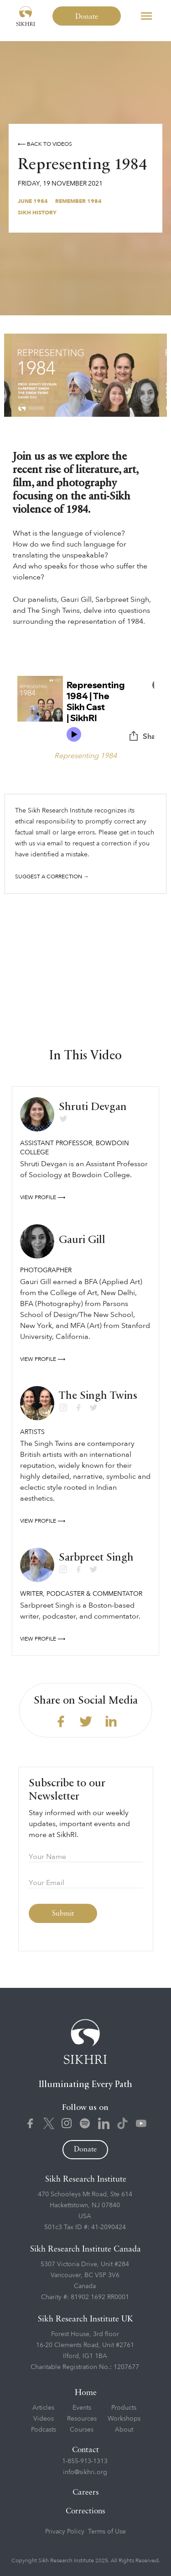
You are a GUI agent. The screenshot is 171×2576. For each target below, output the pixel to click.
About (124, 2429)
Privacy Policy (64, 2531)
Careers (86, 2492)
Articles (43, 2407)
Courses (81, 2429)
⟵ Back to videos (45, 144)
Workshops (124, 2418)
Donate (86, 17)
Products (123, 2407)
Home (86, 2393)
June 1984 (33, 201)
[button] (146, 16)
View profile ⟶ (42, 1197)
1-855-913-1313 (85, 2461)
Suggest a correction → (52, 876)
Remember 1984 (78, 201)
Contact (85, 2450)
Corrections (85, 2511)
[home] (26, 16)
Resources (82, 2418)
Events (82, 2407)
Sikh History (37, 212)
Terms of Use (107, 2531)
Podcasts (43, 2429)
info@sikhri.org (85, 2472)
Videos (43, 2418)
